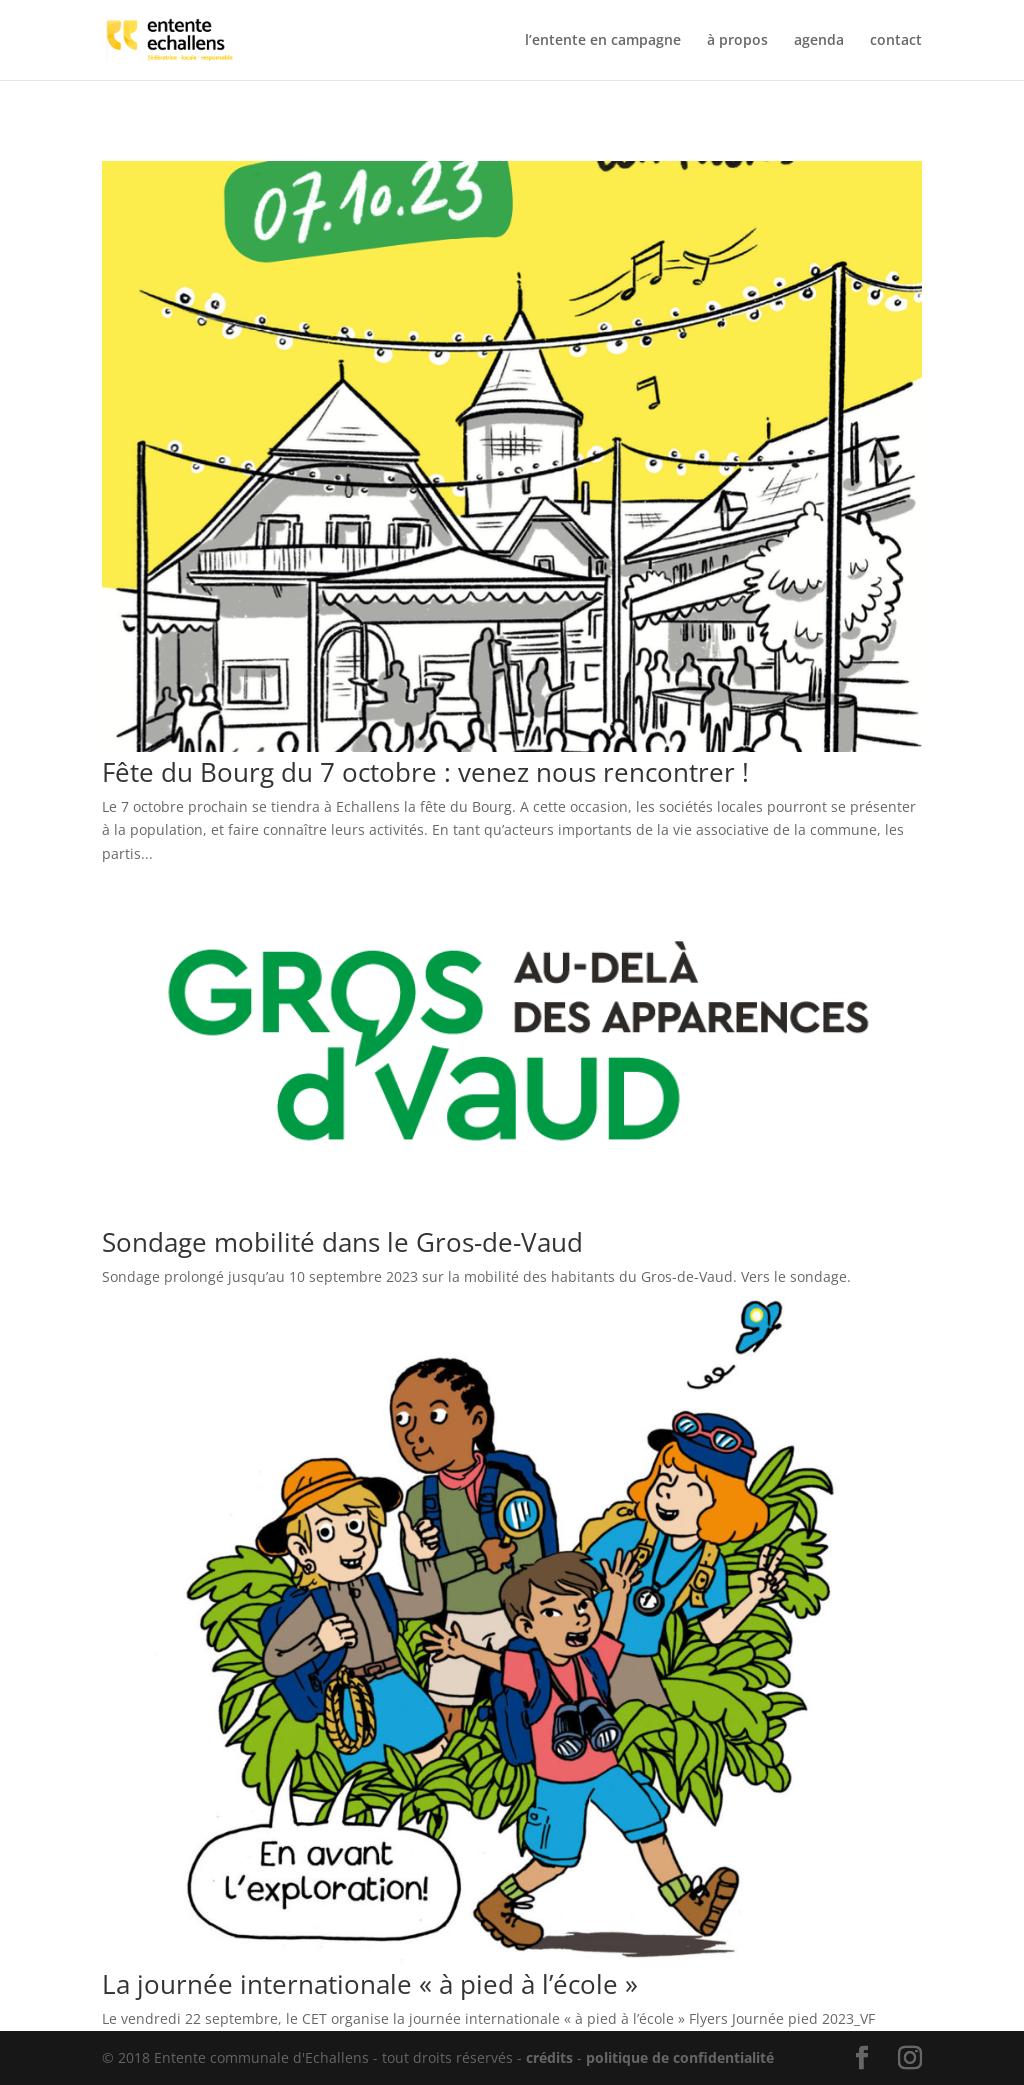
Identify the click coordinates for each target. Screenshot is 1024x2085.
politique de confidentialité (680, 2057)
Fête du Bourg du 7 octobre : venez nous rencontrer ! (425, 772)
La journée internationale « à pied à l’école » (370, 1984)
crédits (549, 2057)
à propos (737, 41)
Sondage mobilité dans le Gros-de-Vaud (342, 1242)
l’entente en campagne (603, 41)
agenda (819, 41)
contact (896, 41)
